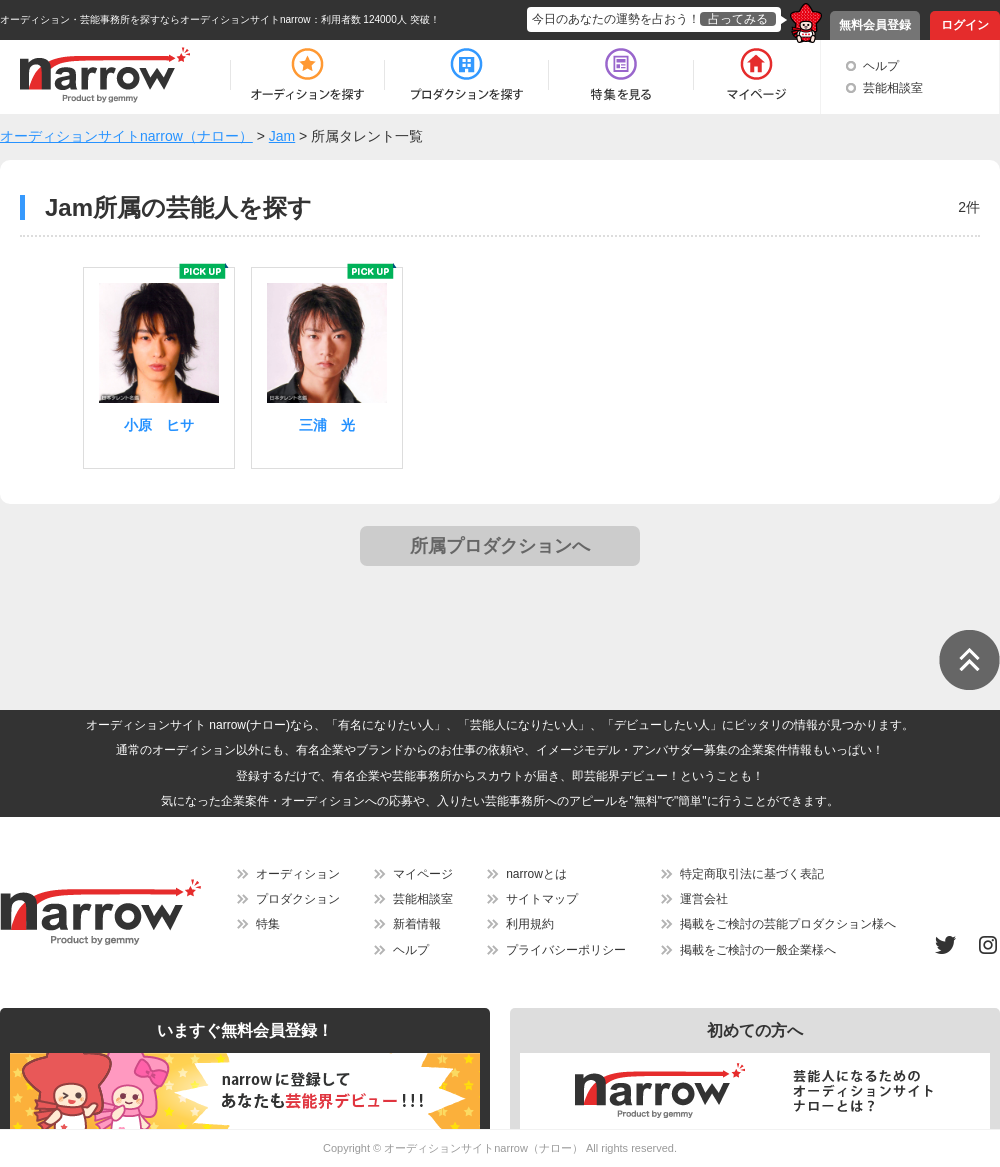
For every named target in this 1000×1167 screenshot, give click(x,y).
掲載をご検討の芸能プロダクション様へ (788, 924)
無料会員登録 (875, 25)
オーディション (298, 874)
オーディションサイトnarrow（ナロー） (483, 1148)
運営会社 (704, 899)
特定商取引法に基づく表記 (752, 874)
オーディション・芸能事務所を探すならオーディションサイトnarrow (155, 19)
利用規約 (530, 924)
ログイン (965, 25)
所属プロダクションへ (500, 546)
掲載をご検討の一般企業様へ (758, 950)
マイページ (423, 874)
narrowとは (536, 874)
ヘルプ (881, 66)
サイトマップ (542, 899)
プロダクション (298, 899)
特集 (268, 924)
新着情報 (417, 924)
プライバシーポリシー (566, 950)
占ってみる (738, 19)
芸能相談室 (893, 88)
